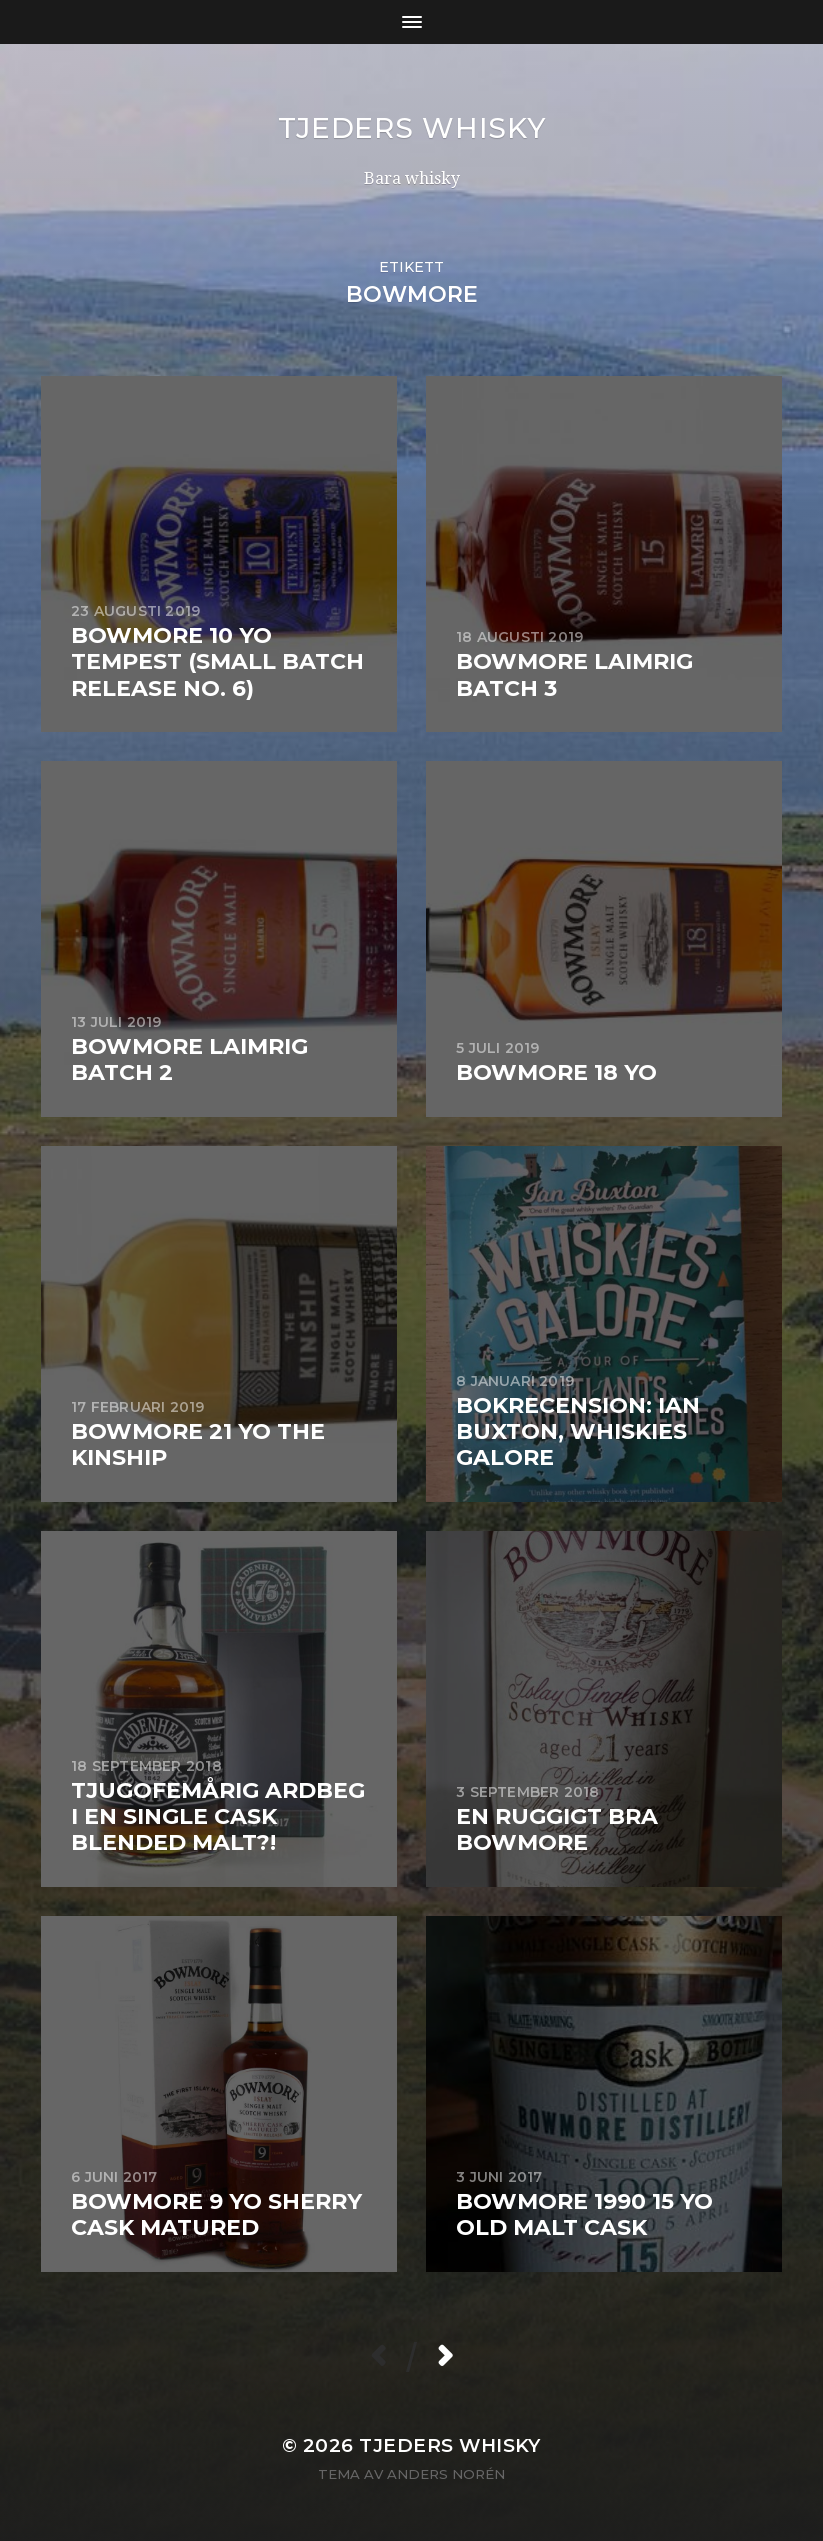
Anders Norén (446, 2474)
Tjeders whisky (412, 128)
